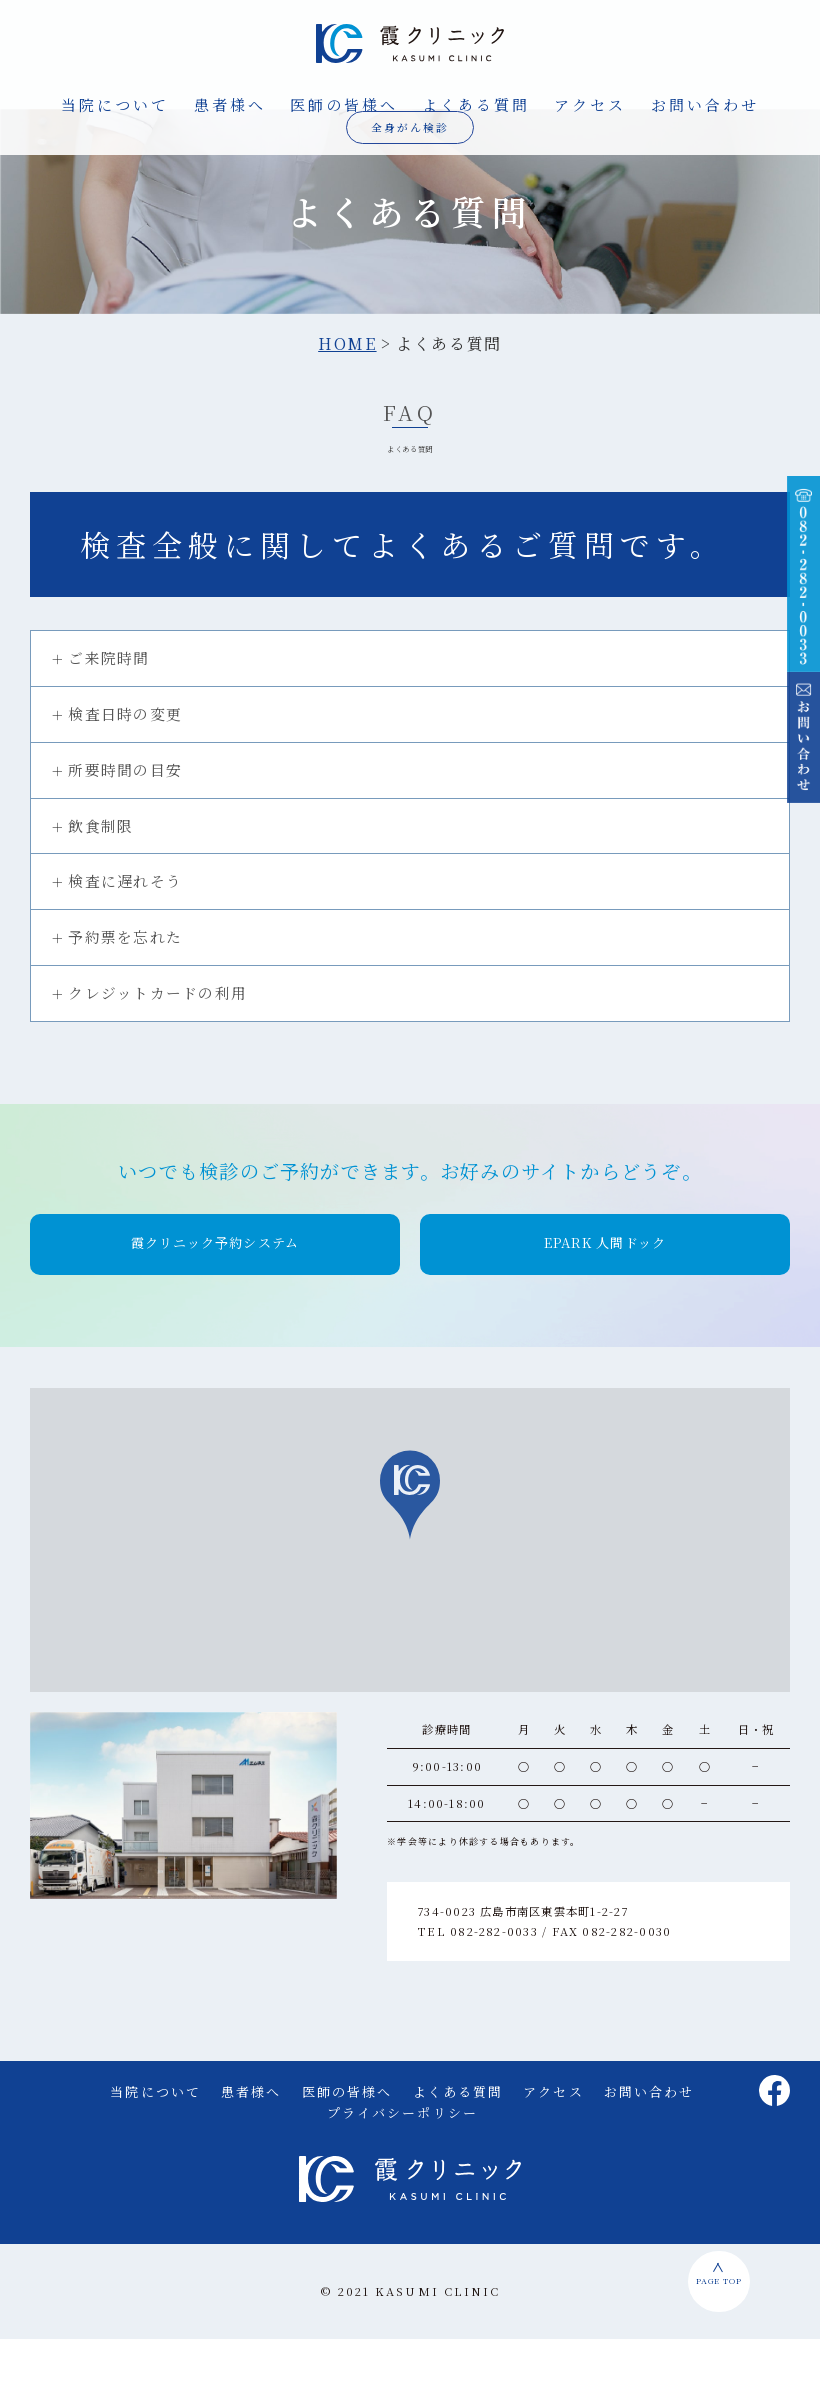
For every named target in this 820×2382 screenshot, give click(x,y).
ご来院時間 (108, 701)
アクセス (590, 103)
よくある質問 (476, 103)
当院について (115, 103)
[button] (215, 1287)
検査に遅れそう (125, 924)
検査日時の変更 (125, 756)
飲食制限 (100, 868)
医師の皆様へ (344, 103)
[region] (410, 1583)
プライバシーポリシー (402, 2155)
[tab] (410, 703)
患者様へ (230, 103)
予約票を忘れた (125, 979)
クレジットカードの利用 (157, 1035)
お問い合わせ (705, 103)
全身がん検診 (410, 125)
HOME (347, 387)
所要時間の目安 (125, 812)
